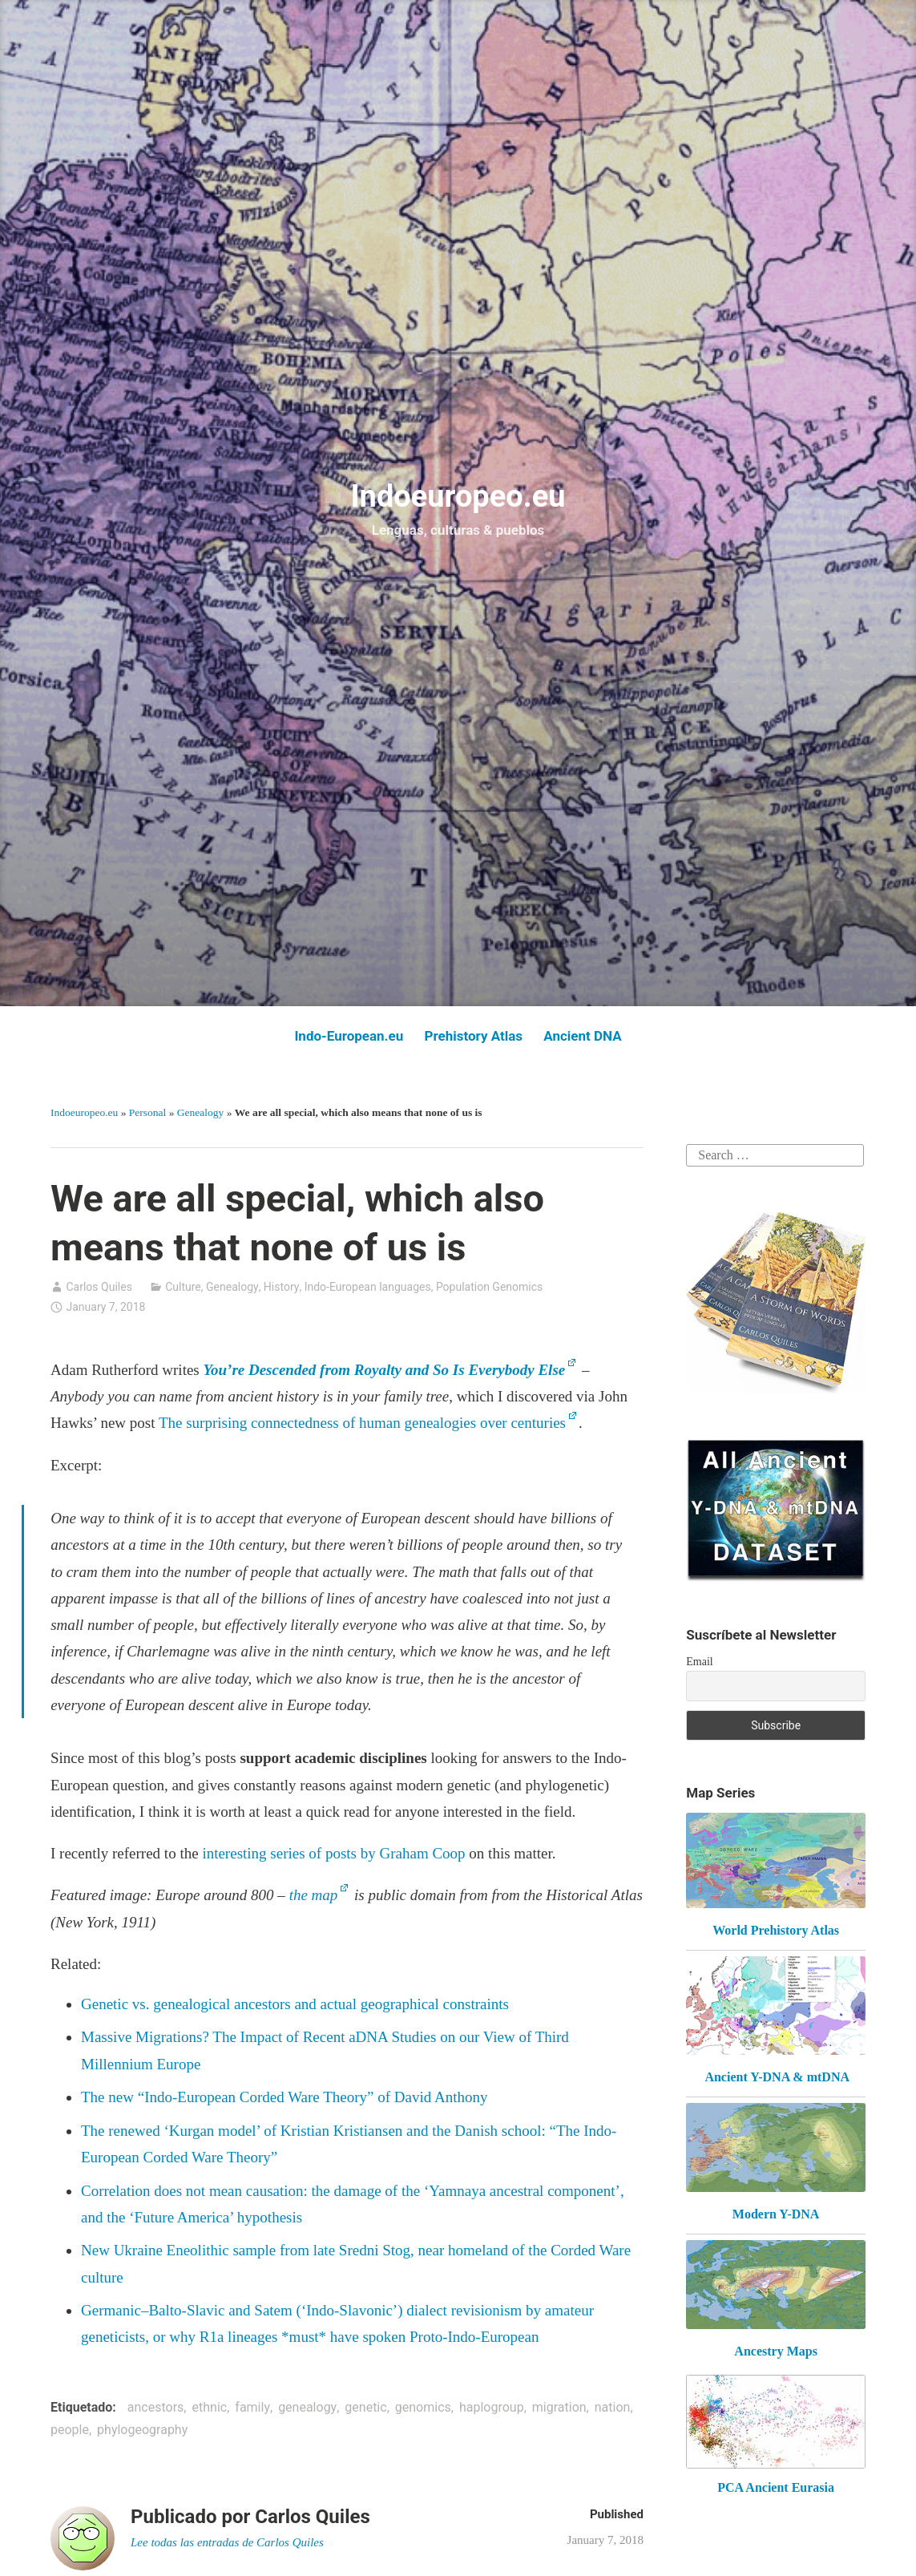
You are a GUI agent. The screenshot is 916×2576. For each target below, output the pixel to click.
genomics (423, 2407)
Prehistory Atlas (473, 1036)
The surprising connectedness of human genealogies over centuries (362, 1422)
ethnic (210, 2407)
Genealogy (200, 1112)
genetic (365, 2407)
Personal (148, 1112)
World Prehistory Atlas (775, 1930)
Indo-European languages (368, 1286)
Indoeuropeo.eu (457, 496)
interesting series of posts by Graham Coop (333, 1853)
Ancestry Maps (775, 2351)
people (69, 2429)
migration (559, 2407)
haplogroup (491, 2407)
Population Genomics (489, 1286)
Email (699, 1662)
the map (313, 1895)
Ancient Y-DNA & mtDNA (776, 2077)
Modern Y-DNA (776, 2214)
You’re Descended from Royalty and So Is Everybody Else (384, 1369)
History (282, 1286)
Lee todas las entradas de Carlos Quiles (229, 2542)
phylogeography (142, 2429)
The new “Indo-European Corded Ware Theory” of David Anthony (284, 2097)
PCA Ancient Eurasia (775, 2487)
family (252, 2407)
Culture (183, 1286)
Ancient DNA (582, 1036)
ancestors (155, 2407)
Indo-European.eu (348, 1036)
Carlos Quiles (98, 1286)
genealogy (307, 2407)
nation (613, 2407)
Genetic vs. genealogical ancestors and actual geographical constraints (295, 2004)
